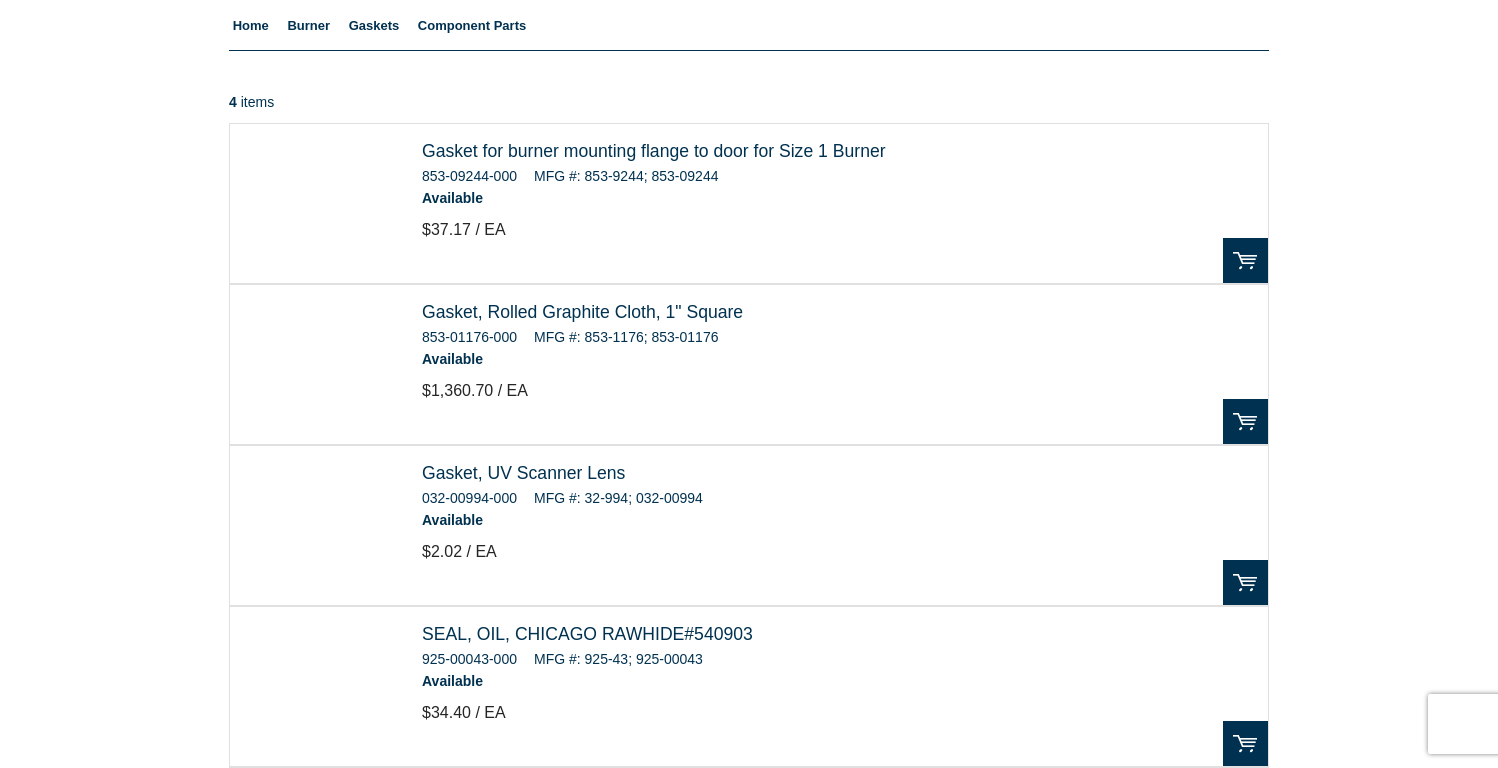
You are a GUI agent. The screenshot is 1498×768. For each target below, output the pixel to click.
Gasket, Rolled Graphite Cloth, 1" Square (582, 312)
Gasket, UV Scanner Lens (523, 473)
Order (1245, 260)
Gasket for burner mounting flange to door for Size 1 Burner (654, 151)
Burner (308, 25)
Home (251, 25)
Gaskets (374, 25)
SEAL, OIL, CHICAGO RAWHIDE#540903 (587, 634)
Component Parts (472, 25)
